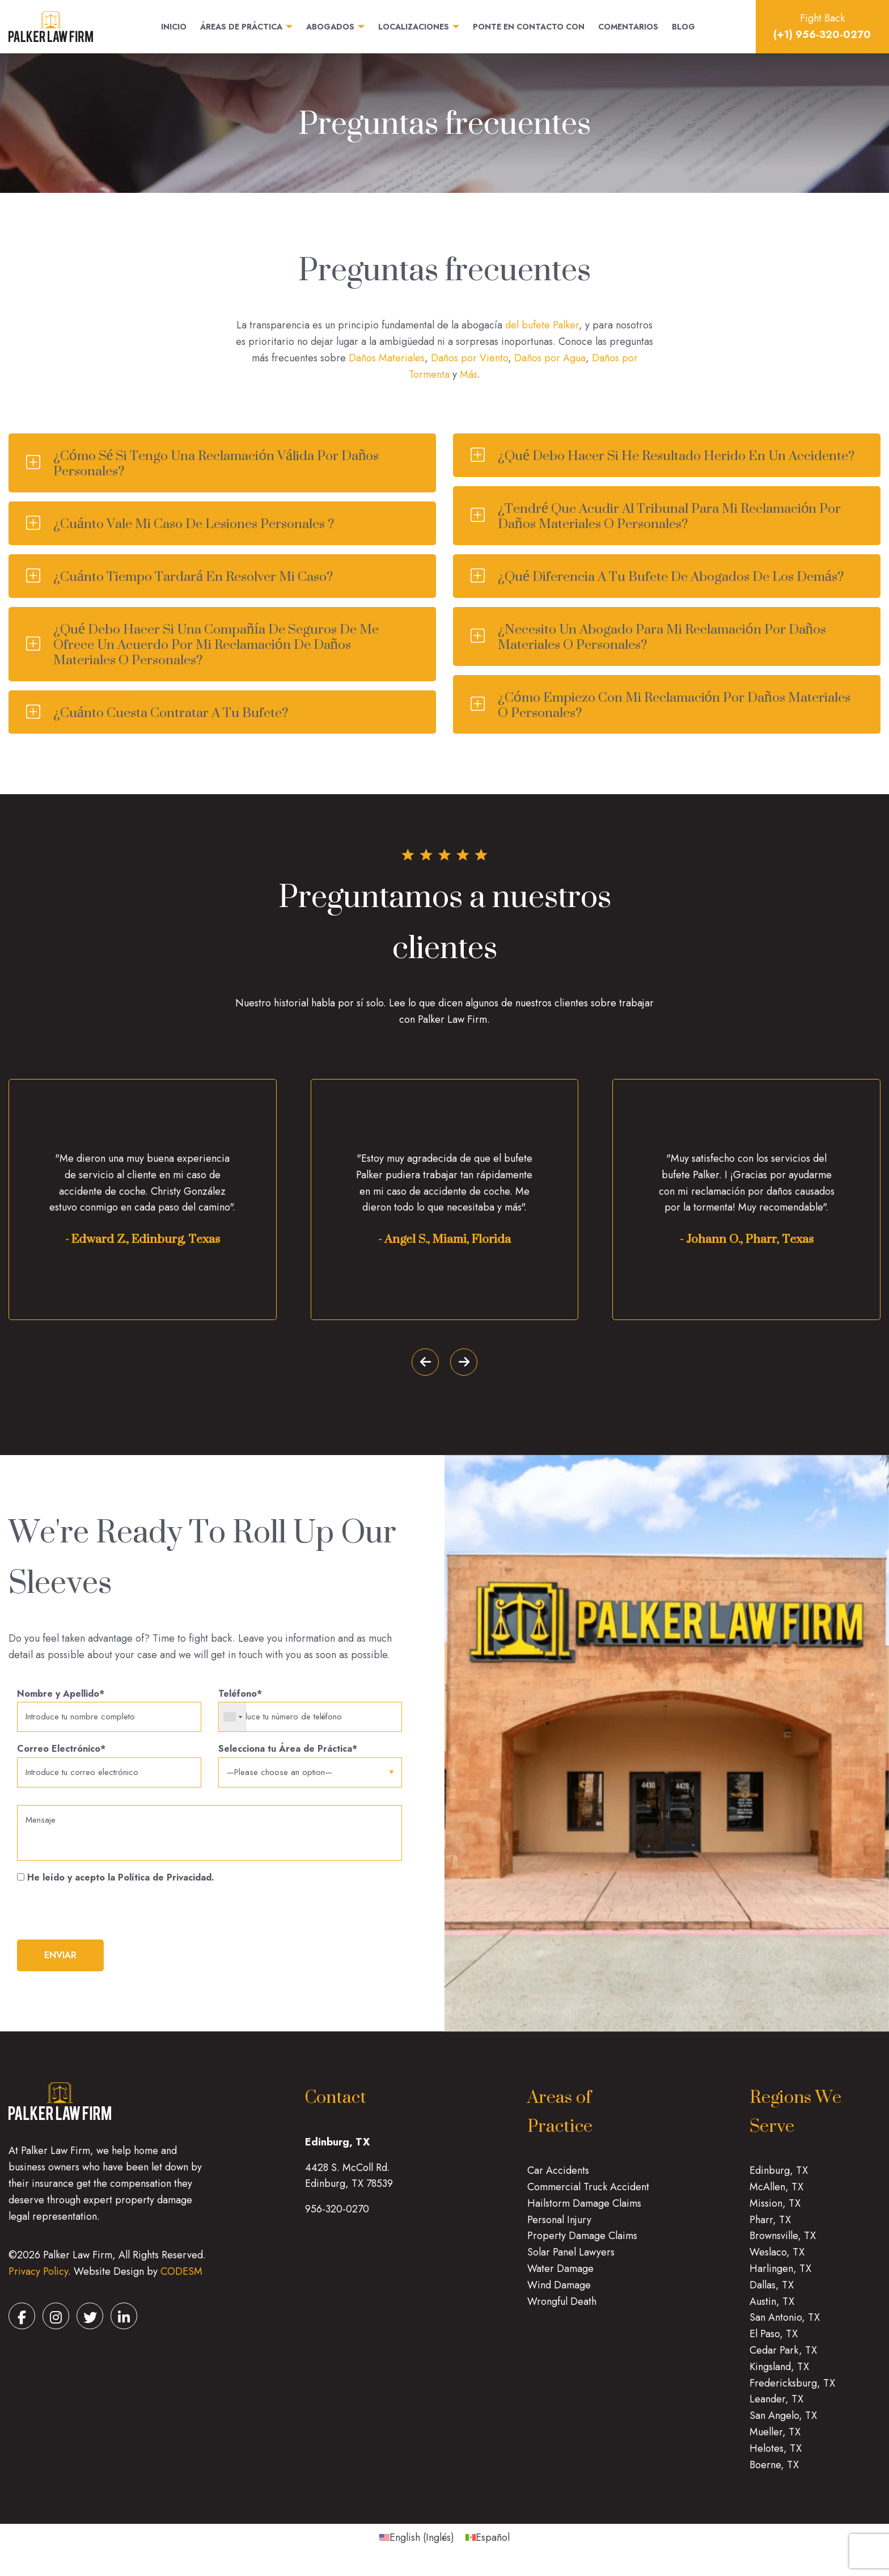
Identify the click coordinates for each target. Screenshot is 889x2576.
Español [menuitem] (493, 2546)
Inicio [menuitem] (174, 27)
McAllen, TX (776, 2194)
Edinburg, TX (779, 2179)
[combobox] (232, 1717)
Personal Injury (559, 2227)
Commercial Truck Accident (588, 2194)
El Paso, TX (774, 2342)
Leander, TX (776, 2407)
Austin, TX (772, 2309)
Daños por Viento (469, 358)
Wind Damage (559, 2293)
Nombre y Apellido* (109, 1710)
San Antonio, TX (785, 2325)
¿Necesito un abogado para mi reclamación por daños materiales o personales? (662, 636)
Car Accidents (558, 2179)
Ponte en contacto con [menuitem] (529, 27)
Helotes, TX (776, 2456)
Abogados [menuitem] (330, 27)
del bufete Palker (542, 325)
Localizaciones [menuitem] (413, 27)
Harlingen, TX (780, 2276)
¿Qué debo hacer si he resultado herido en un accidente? (676, 455)
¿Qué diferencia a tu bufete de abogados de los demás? (671, 576)
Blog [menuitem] (683, 27)
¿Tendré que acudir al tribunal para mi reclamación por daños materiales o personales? (669, 515)
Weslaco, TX (777, 2260)
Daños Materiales (387, 358)
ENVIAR (60, 1963)
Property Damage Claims (582, 2244)
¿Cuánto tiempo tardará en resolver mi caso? (193, 576)
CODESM (181, 2280)
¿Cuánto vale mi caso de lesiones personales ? (193, 523)
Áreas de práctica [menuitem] (241, 27)
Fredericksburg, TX (792, 2391)
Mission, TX (775, 2211)
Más (468, 374)
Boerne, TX (774, 2472)
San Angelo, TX (783, 2424)
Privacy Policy (38, 2280)
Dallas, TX (772, 2293)
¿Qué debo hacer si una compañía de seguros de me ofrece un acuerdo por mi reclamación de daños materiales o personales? (216, 644)
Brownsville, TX (783, 2244)
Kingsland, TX (779, 2374)
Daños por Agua (550, 358)
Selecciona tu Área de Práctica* (310, 1762)
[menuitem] (417, 2545)
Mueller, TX (775, 2439)
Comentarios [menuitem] (628, 27)
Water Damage (560, 2276)
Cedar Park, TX (783, 2358)
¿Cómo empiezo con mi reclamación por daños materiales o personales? (674, 704)
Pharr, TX (770, 2227)
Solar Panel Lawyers (571, 2260)
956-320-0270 (337, 2217)
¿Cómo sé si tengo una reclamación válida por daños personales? (216, 463)
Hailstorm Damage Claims (584, 2211)
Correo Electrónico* (109, 1767)
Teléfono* (310, 1710)
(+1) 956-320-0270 (822, 34)
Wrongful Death (561, 2309)
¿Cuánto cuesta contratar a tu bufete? (170, 712)
